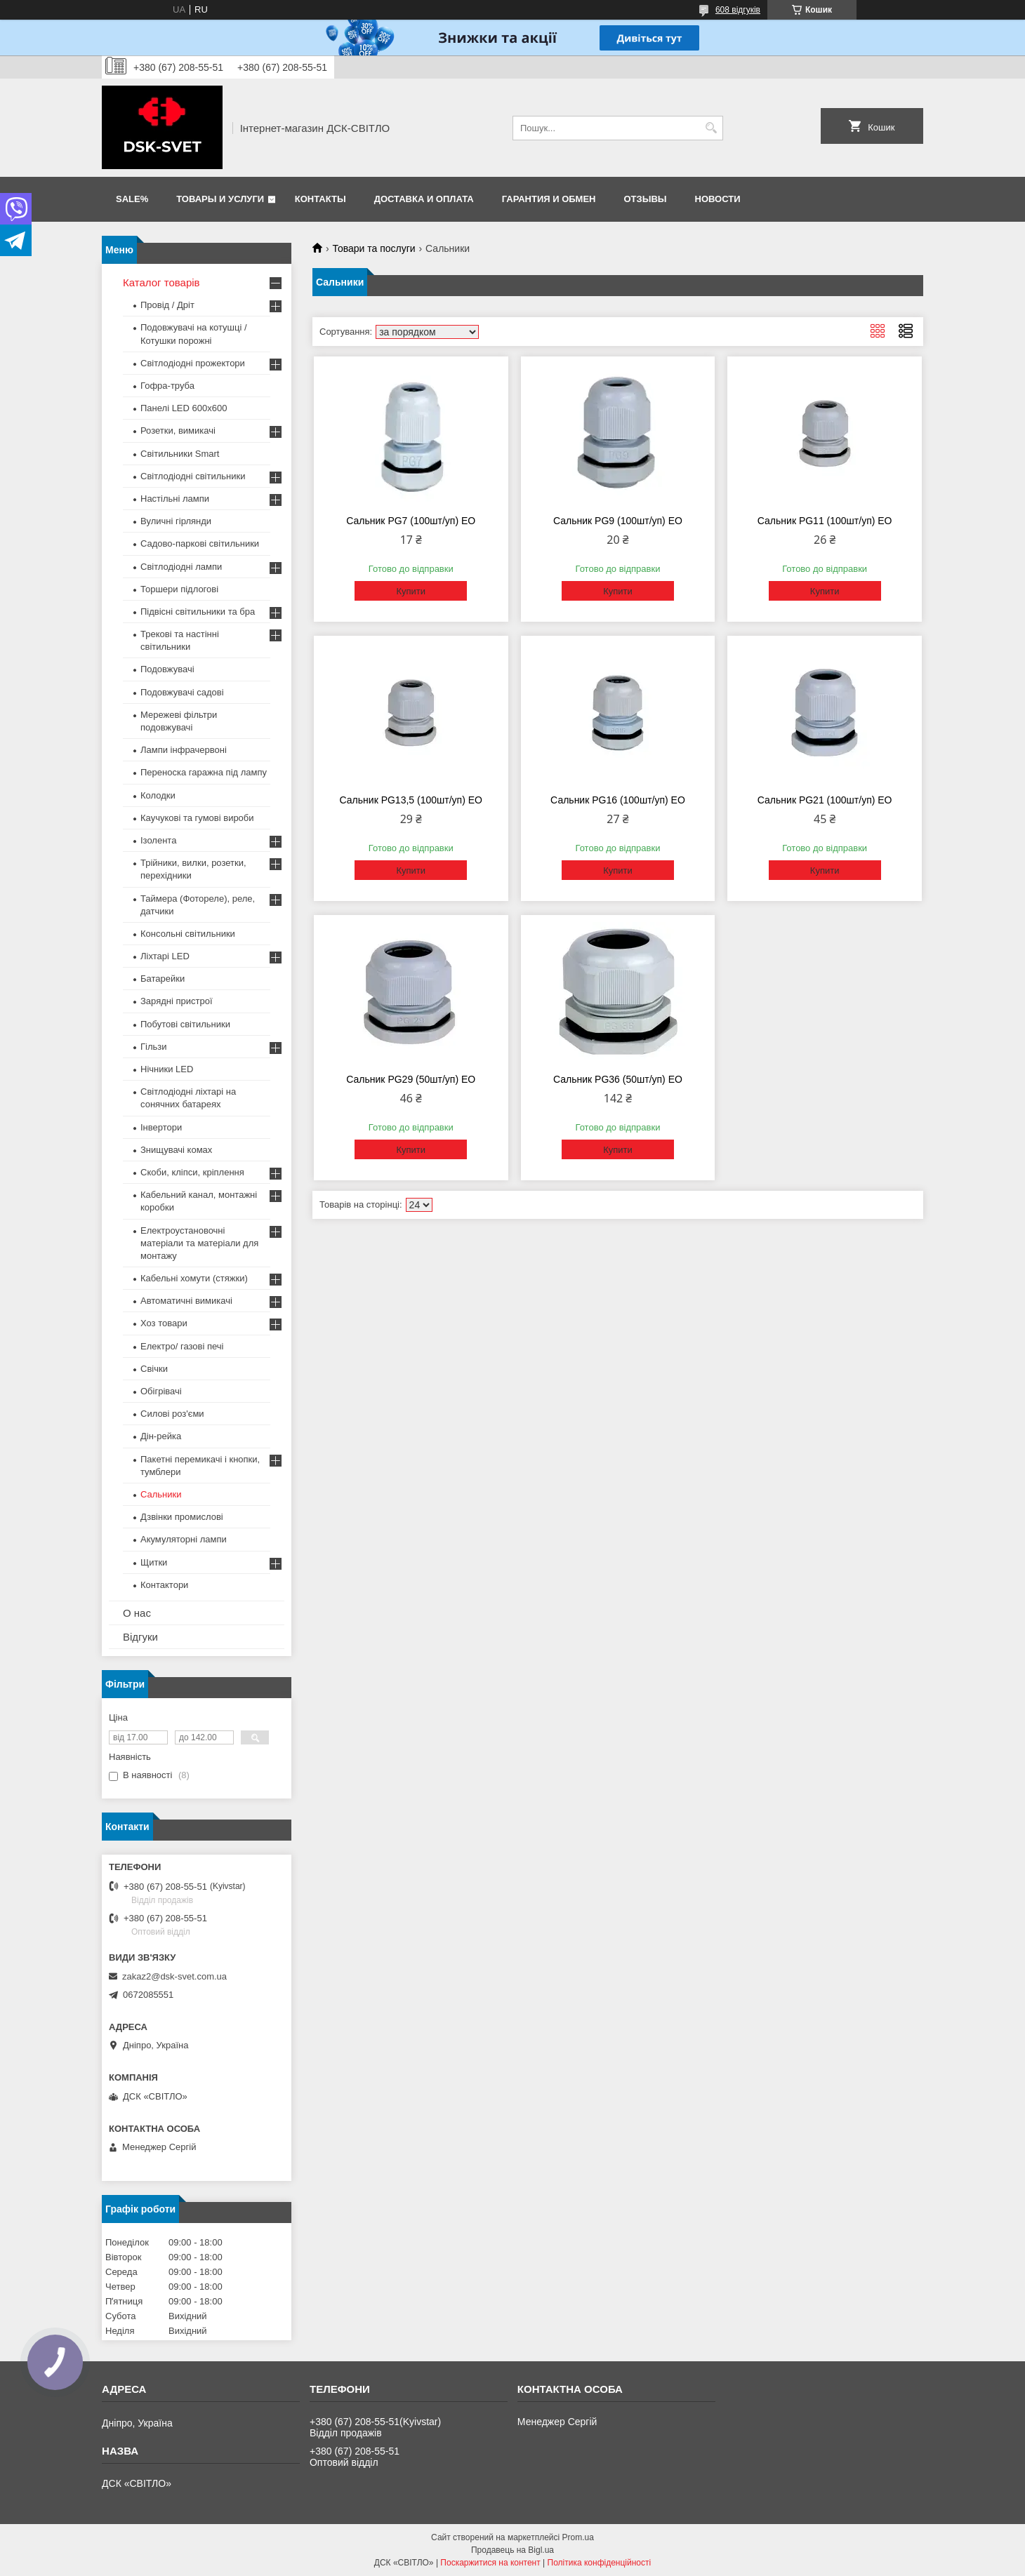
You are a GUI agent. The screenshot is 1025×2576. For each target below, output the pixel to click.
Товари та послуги (373, 248)
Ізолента (158, 840)
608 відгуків (737, 10)
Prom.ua (578, 2537)
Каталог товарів (161, 282)
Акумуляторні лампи (183, 1539)
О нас (137, 1613)
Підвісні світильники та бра (197, 611)
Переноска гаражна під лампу (203, 772)
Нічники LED (166, 1069)
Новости (718, 199)
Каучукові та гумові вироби (197, 818)
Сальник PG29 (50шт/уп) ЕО (410, 1079)
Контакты (320, 199)
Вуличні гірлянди (175, 521)
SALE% (132, 199)
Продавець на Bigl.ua (512, 2550)
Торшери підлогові (179, 589)
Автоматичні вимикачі (186, 1300)
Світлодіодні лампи (181, 566)
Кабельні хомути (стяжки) (194, 1278)
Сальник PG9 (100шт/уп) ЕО (617, 520)
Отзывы (645, 199)
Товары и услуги (220, 199)
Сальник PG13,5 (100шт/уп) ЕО (411, 800)
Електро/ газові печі (181, 1346)
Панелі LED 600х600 (183, 408)
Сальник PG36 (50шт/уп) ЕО (617, 1079)
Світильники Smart (179, 453)
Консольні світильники (187, 933)
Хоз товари (163, 1323)
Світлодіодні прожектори (192, 363)
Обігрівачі (161, 1391)
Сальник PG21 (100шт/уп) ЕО (825, 800)
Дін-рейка (160, 1436)
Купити (410, 591)
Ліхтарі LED (165, 956)
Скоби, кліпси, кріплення (192, 1172)
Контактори (164, 1585)
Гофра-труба (167, 385)
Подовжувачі (167, 669)
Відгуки (140, 1637)
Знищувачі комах (176, 1149)
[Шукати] (711, 128)
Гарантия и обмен (549, 199)
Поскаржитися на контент (490, 2563)
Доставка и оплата (424, 199)
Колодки (158, 795)
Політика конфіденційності (600, 2563)
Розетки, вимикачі (178, 430)
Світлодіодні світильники (192, 476)
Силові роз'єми (172, 1413)
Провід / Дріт (167, 305)
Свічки (154, 1368)
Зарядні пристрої (176, 1001)
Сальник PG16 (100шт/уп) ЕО (617, 800)
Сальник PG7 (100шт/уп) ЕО (410, 520)
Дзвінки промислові (181, 1516)
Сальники (161, 1494)
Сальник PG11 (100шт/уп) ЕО (825, 520)
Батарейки (162, 978)
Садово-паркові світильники (199, 543)
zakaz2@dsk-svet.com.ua (174, 1976)
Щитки (153, 1562)
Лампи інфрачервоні (183, 750)
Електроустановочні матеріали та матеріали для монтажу (199, 1243)
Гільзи (153, 1046)
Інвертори (161, 1127)
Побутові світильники (185, 1024)
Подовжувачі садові (182, 692)
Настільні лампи (174, 498)
